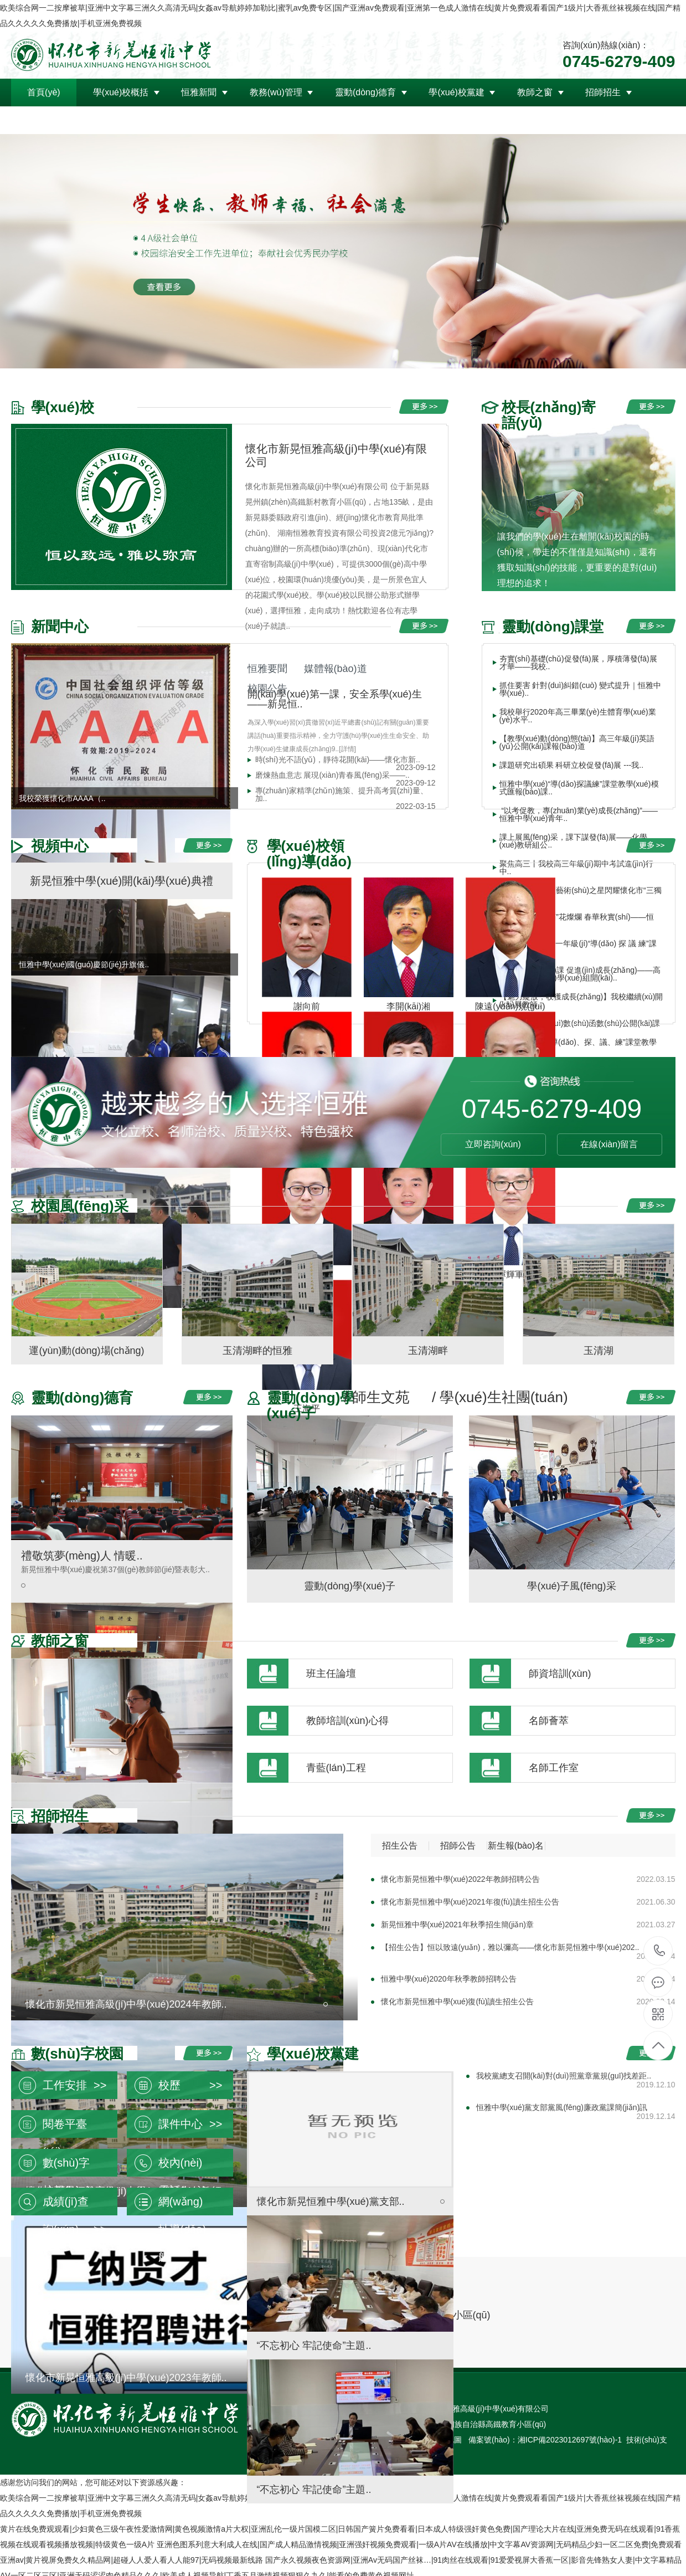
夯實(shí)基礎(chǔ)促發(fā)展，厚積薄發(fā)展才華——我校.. (578, 662)
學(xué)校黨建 (456, 92)
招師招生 (603, 92)
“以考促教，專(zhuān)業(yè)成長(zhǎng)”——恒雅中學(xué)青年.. (578, 814)
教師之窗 (535, 92)
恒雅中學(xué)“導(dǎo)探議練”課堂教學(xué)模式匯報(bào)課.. (579, 787)
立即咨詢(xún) (492, 1144)
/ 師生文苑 (377, 1397)
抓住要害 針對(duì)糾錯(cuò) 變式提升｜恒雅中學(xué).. (580, 689)
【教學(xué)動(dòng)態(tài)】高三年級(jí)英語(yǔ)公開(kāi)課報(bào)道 (577, 742)
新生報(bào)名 (516, 1845)
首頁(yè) (43, 92)
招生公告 (399, 1845)
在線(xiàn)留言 (609, 1144)
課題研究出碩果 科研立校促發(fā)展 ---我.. (571, 765)
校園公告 (267, 689)
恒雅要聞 (267, 669)
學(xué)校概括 (120, 92)
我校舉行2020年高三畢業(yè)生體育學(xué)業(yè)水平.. (577, 715)
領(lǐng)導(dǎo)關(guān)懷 (78, 120)
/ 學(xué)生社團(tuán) (500, 1397)
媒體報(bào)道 (335, 669)
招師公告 (458, 1845)
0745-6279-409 (659, 1951)
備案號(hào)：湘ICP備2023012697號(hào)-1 (545, 2439)
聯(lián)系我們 (189, 120)
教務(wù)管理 (276, 92)
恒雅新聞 (198, 92)
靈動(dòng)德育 (365, 92)
